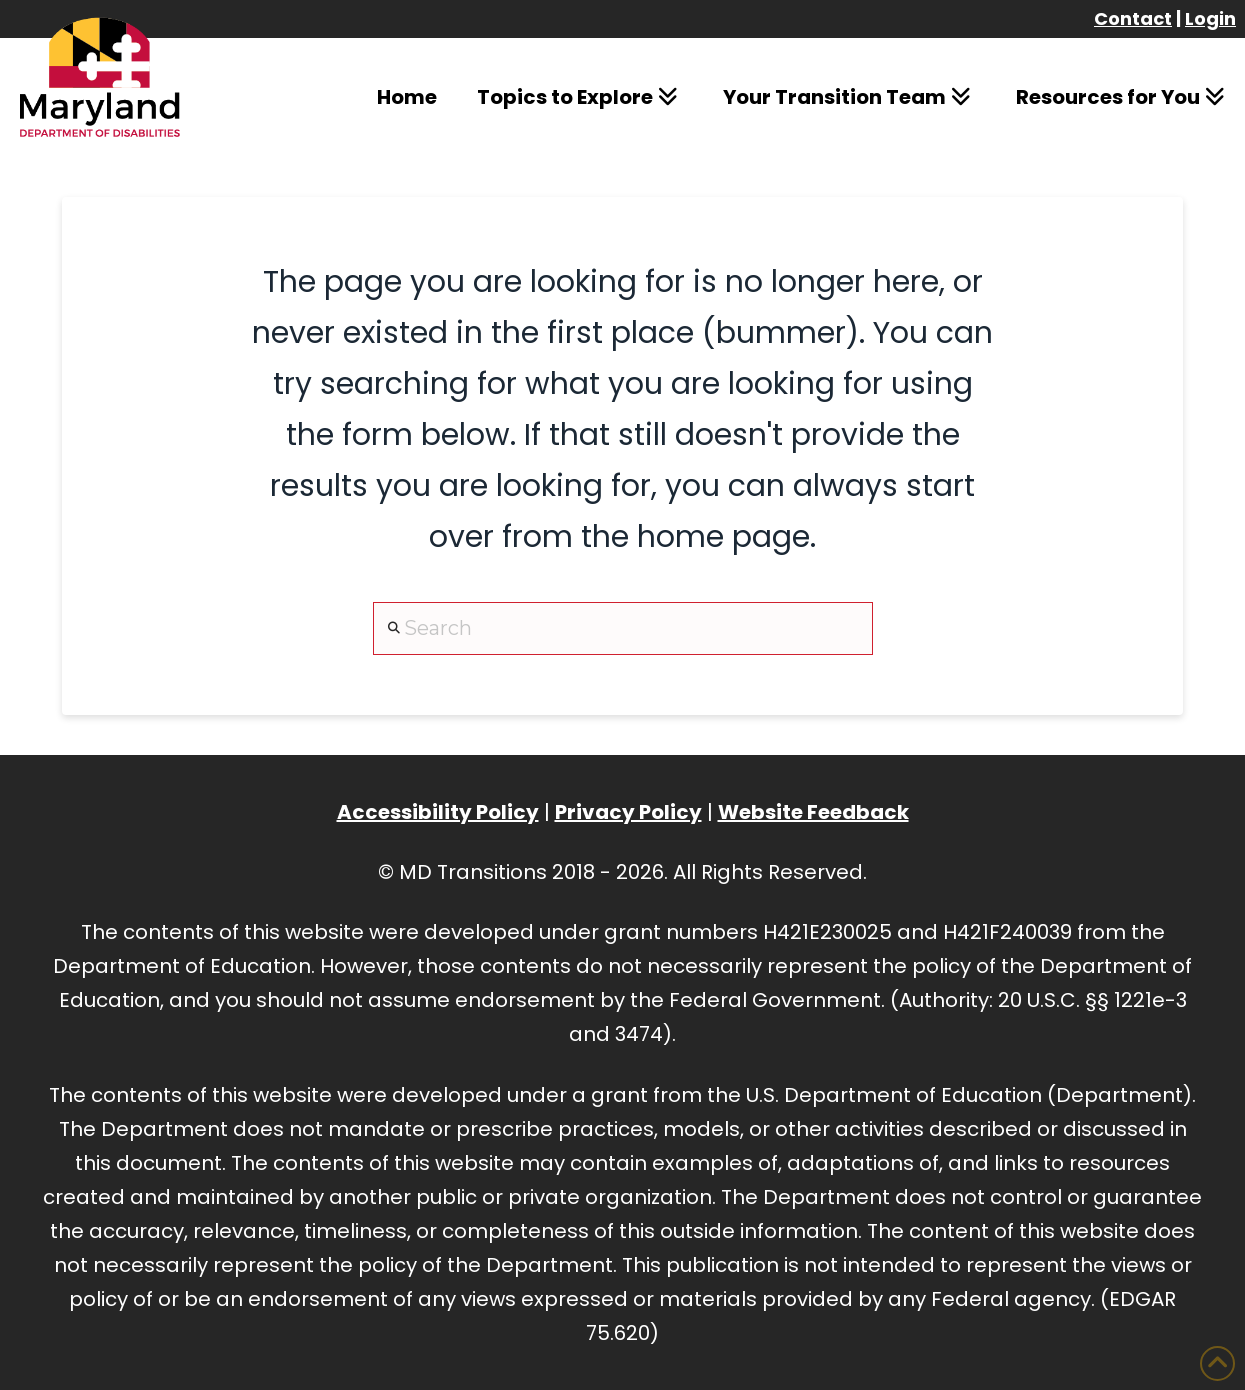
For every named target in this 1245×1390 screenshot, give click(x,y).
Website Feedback (813, 812)
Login (1210, 18)
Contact (1133, 18)
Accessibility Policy (438, 812)
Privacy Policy (628, 812)
